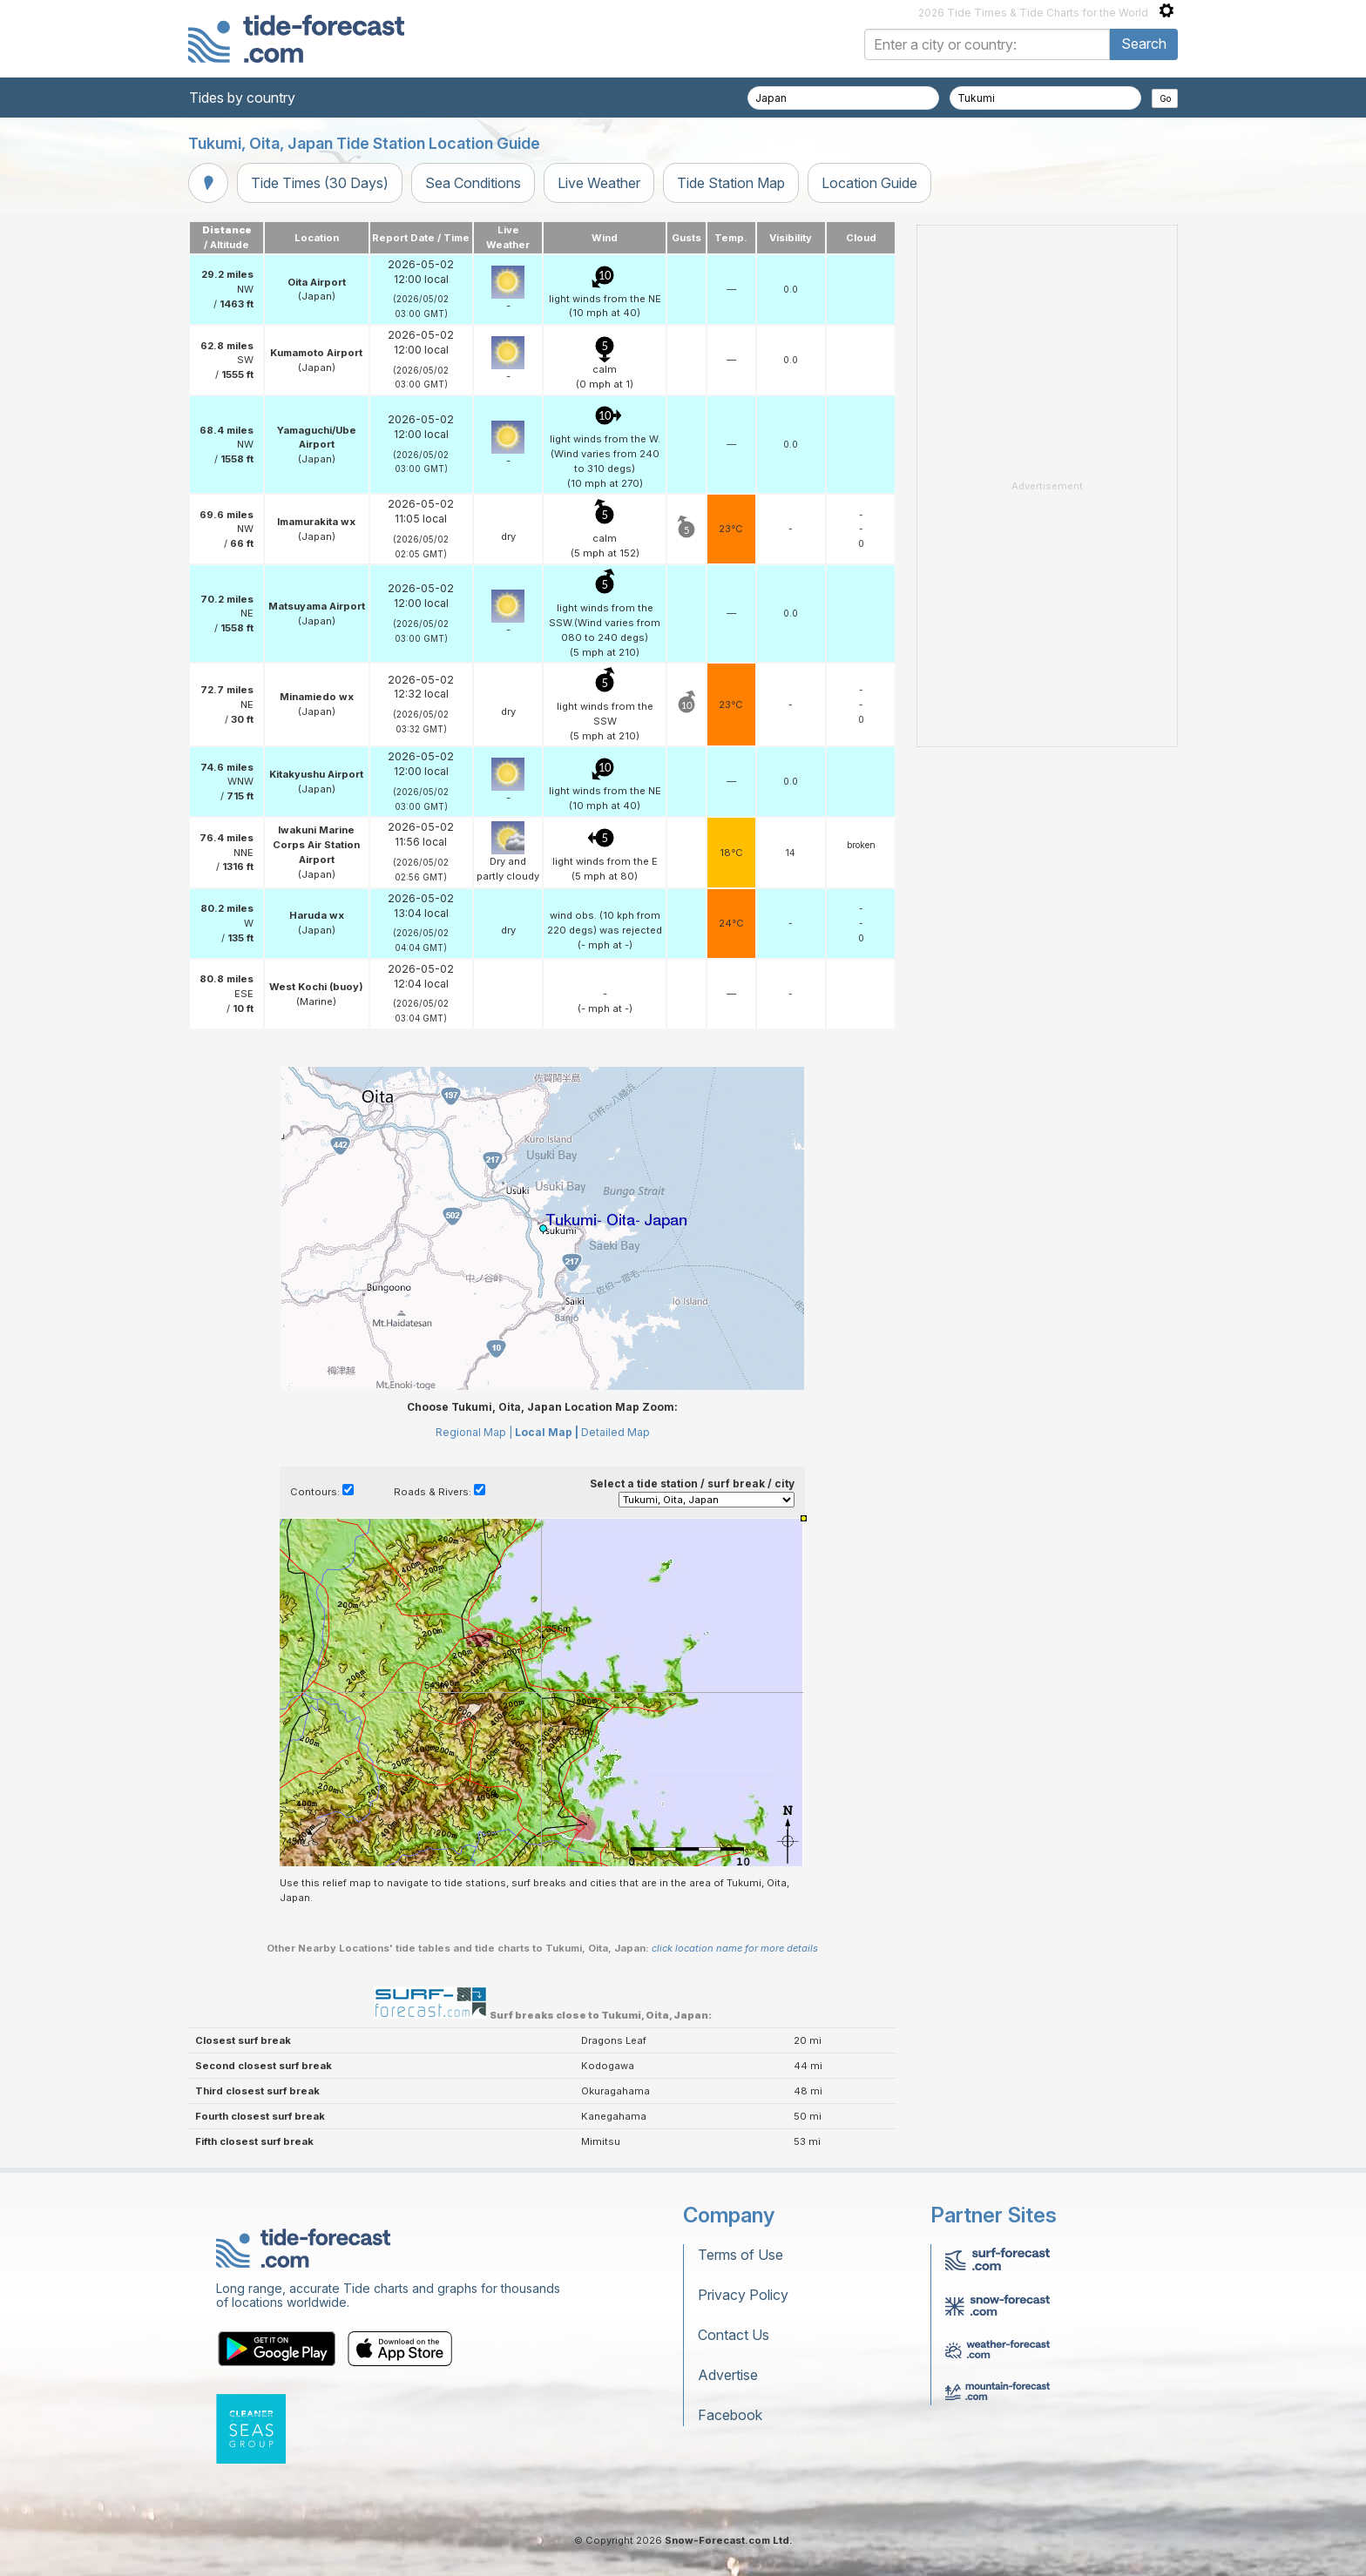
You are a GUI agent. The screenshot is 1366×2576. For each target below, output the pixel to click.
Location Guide (869, 183)
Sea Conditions (473, 183)
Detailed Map (615, 1432)
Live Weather (599, 183)
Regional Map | (474, 1432)
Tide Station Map (731, 183)
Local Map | (546, 1432)
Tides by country (242, 97)
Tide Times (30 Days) (320, 183)
